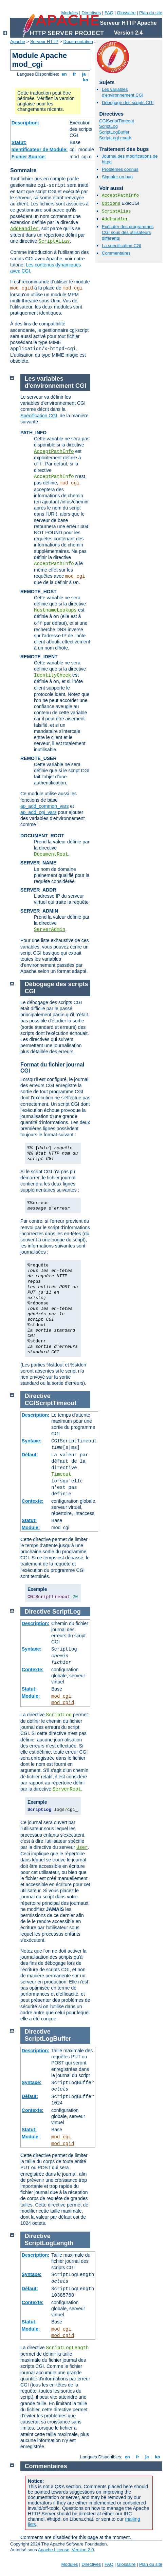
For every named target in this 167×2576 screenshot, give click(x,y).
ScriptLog (108, 126)
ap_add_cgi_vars (38, 812)
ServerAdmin (49, 929)
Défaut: (30, 1454)
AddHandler (24, 229)
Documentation (78, 41)
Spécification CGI (38, 415)
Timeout (61, 1474)
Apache (17, 41)
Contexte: (33, 1501)
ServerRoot (67, 1789)
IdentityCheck (52, 675)
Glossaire (126, 12)
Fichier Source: (29, 156)
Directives (91, 12)
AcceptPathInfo (120, 195)
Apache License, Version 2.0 (66, 2549)
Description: (25, 122)
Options (111, 203)
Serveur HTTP (44, 41)
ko (85, 79)
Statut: (19, 142)
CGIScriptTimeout (116, 120)
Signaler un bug (117, 176)
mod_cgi (72, 288)
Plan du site (150, 12)
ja (84, 74)
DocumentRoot (51, 854)
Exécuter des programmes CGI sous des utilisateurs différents (127, 232)
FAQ (109, 12)
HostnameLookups (55, 610)
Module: (31, 1527)
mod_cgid (21, 288)
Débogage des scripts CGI (127, 102)
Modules (69, 12)
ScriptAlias (54, 241)
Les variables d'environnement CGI (122, 92)
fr (74, 74)
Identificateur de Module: (40, 149)
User (82, 1847)
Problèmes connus (120, 169)
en (64, 74)
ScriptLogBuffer (114, 132)
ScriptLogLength (115, 137)
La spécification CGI (121, 245)
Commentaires (116, 253)
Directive (38, 1396)
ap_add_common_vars (44, 806)
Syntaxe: (31, 1440)
